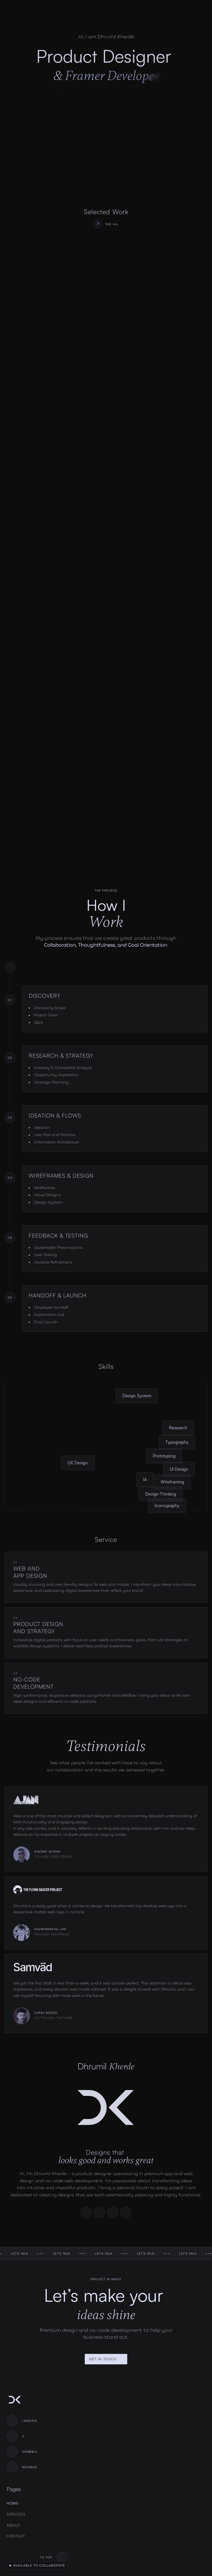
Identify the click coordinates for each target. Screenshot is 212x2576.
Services (16, 2514)
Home (12, 2503)
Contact (16, 2536)
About (13, 2525)
